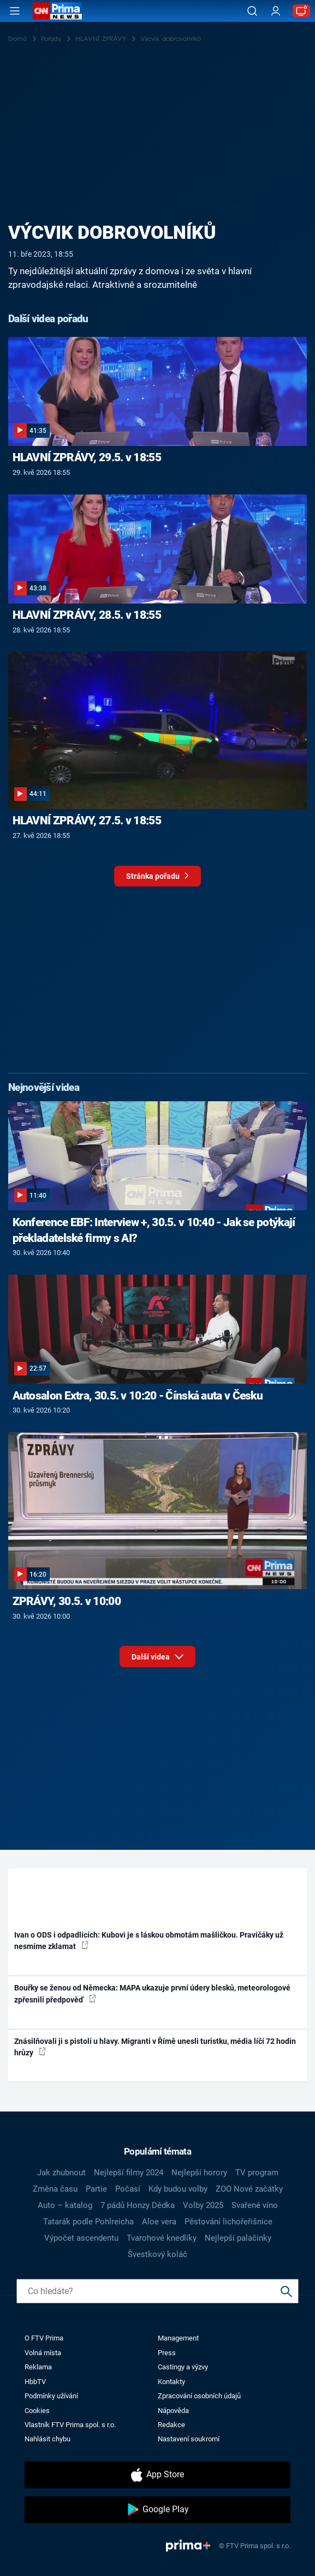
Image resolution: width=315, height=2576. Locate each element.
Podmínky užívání (51, 2396)
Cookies (37, 2410)
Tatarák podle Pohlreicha (88, 2222)
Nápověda (173, 2410)
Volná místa (43, 2353)
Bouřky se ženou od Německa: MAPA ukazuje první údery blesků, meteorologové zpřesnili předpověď (152, 1993)
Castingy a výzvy (183, 2367)
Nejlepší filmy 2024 (128, 2172)
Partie (96, 2189)
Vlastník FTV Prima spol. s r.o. (70, 2425)
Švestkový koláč (157, 2254)
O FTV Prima (44, 2338)
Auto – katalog (65, 2205)
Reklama (38, 2367)
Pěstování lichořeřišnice (228, 2222)
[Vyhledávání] (252, 10)
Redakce (171, 2425)
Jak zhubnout (61, 2172)
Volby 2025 (203, 2205)
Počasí (127, 2189)
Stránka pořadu (157, 878)
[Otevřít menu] (15, 11)
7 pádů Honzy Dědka (137, 2205)
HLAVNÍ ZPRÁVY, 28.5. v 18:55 (87, 615)
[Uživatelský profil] (276, 11)
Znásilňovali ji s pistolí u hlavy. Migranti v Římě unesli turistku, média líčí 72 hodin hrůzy (155, 2047)
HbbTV (35, 2382)
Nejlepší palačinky (238, 2238)
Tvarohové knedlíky (162, 2238)
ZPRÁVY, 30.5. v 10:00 (67, 1601)
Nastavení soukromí (188, 2439)
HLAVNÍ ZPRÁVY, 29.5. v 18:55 (87, 457)
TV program (256, 2172)
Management (178, 2338)
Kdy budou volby (177, 2189)
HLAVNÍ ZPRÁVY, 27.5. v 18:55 (87, 820)
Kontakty (171, 2382)
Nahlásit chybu (47, 2439)
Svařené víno (254, 2205)
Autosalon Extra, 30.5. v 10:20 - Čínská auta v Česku (138, 1395)
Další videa (157, 1654)
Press (167, 2353)
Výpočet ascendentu (81, 2238)
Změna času (55, 2189)
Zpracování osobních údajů (199, 2396)
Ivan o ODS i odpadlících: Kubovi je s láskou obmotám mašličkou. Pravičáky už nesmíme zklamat (148, 1941)
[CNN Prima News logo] (57, 11)
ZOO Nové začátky (249, 2189)
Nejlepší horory (199, 2172)
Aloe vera (159, 2222)
